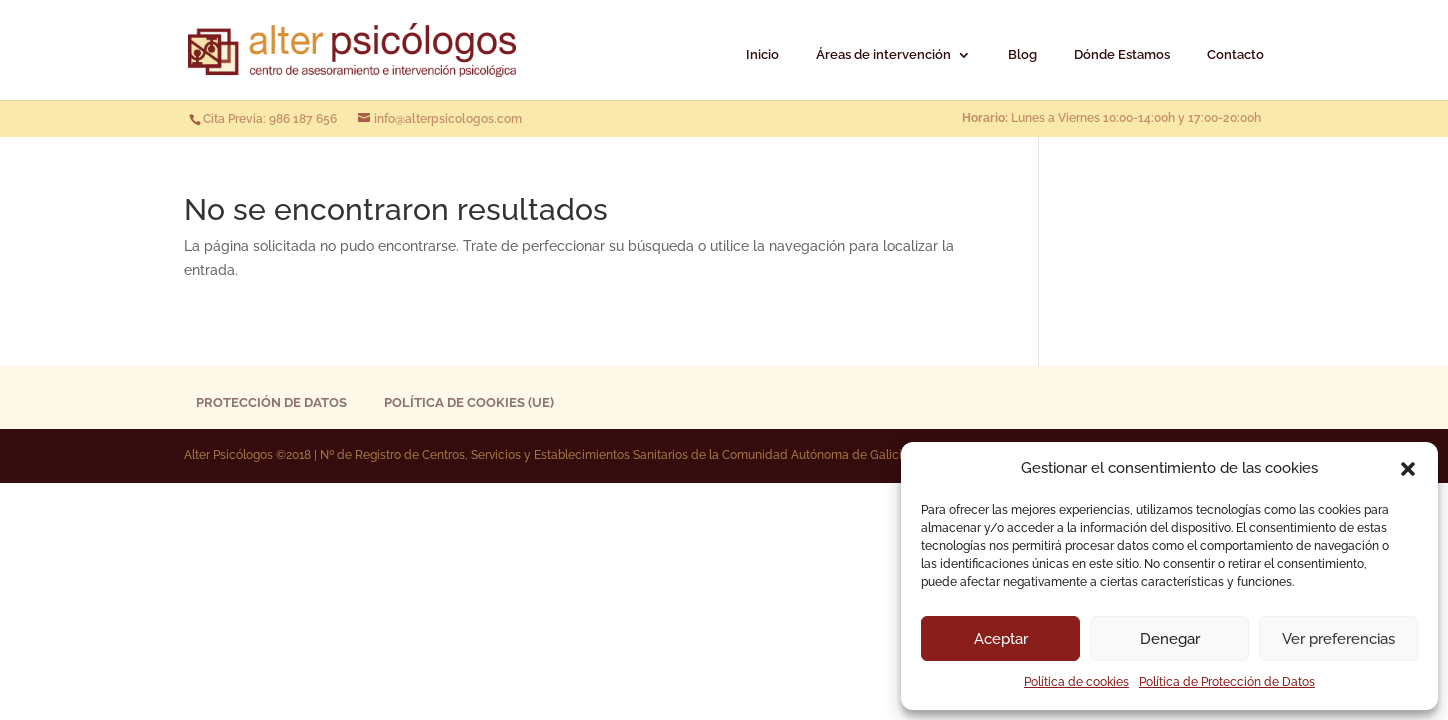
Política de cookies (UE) (469, 402)
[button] (1408, 469)
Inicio (762, 55)
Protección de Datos (271, 402)
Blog (1022, 55)
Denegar (1170, 639)
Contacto (1235, 55)
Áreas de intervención (883, 55)
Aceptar (1001, 639)
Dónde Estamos (1122, 55)
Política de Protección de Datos (1227, 682)
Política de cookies (1076, 682)
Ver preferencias (1338, 639)
